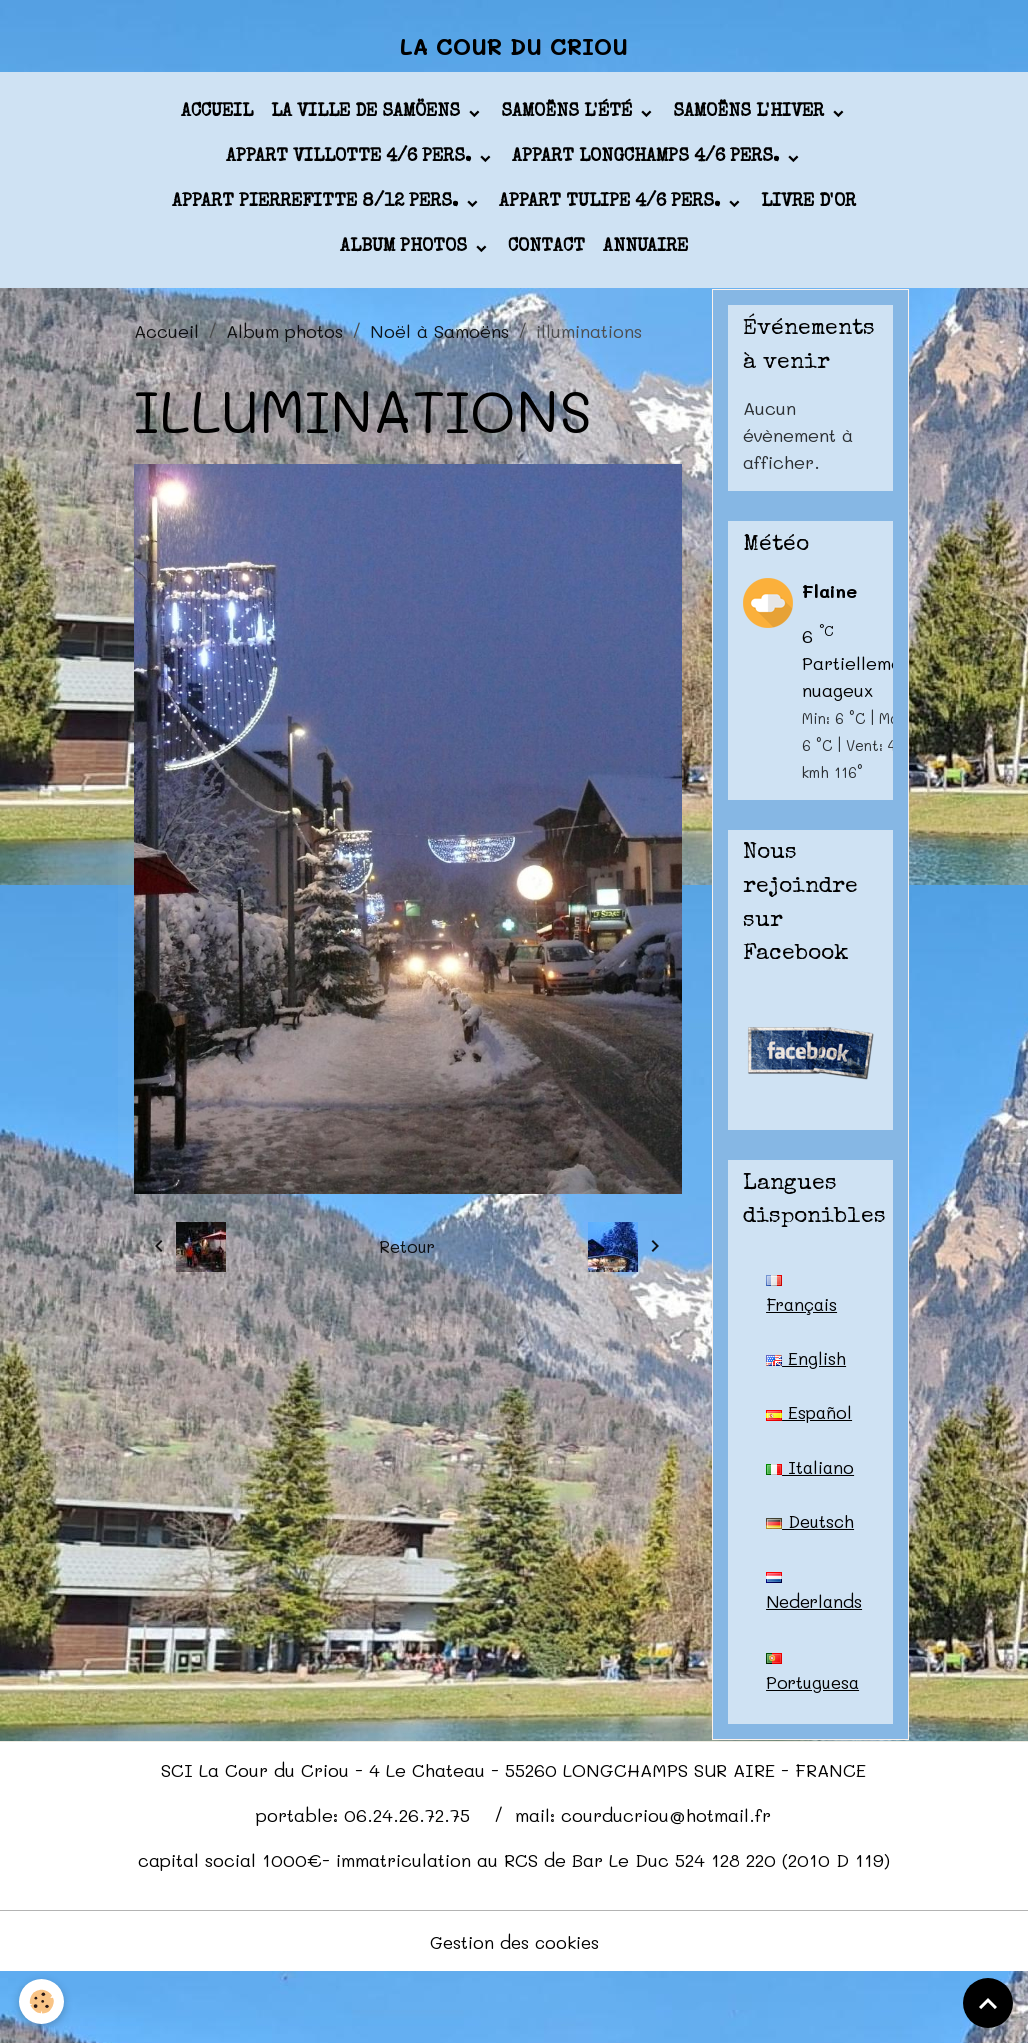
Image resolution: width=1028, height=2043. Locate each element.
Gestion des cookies (514, 2011)
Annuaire (645, 254)
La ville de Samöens (368, 119)
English (806, 1366)
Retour (407, 1253)
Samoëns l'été (569, 119)
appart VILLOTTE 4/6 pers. (351, 164)
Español (810, 1421)
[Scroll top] (988, 2003)
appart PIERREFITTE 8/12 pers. (317, 209)
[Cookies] (42, 2001)
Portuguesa (815, 1740)
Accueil (217, 119)
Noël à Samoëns (439, 337)
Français (804, 1302)
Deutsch (801, 1576)
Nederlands (816, 1658)
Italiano (800, 1494)
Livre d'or (808, 209)
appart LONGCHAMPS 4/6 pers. (648, 164)
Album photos (406, 254)
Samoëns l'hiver (751, 119)
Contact (546, 254)
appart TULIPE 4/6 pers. (612, 209)
